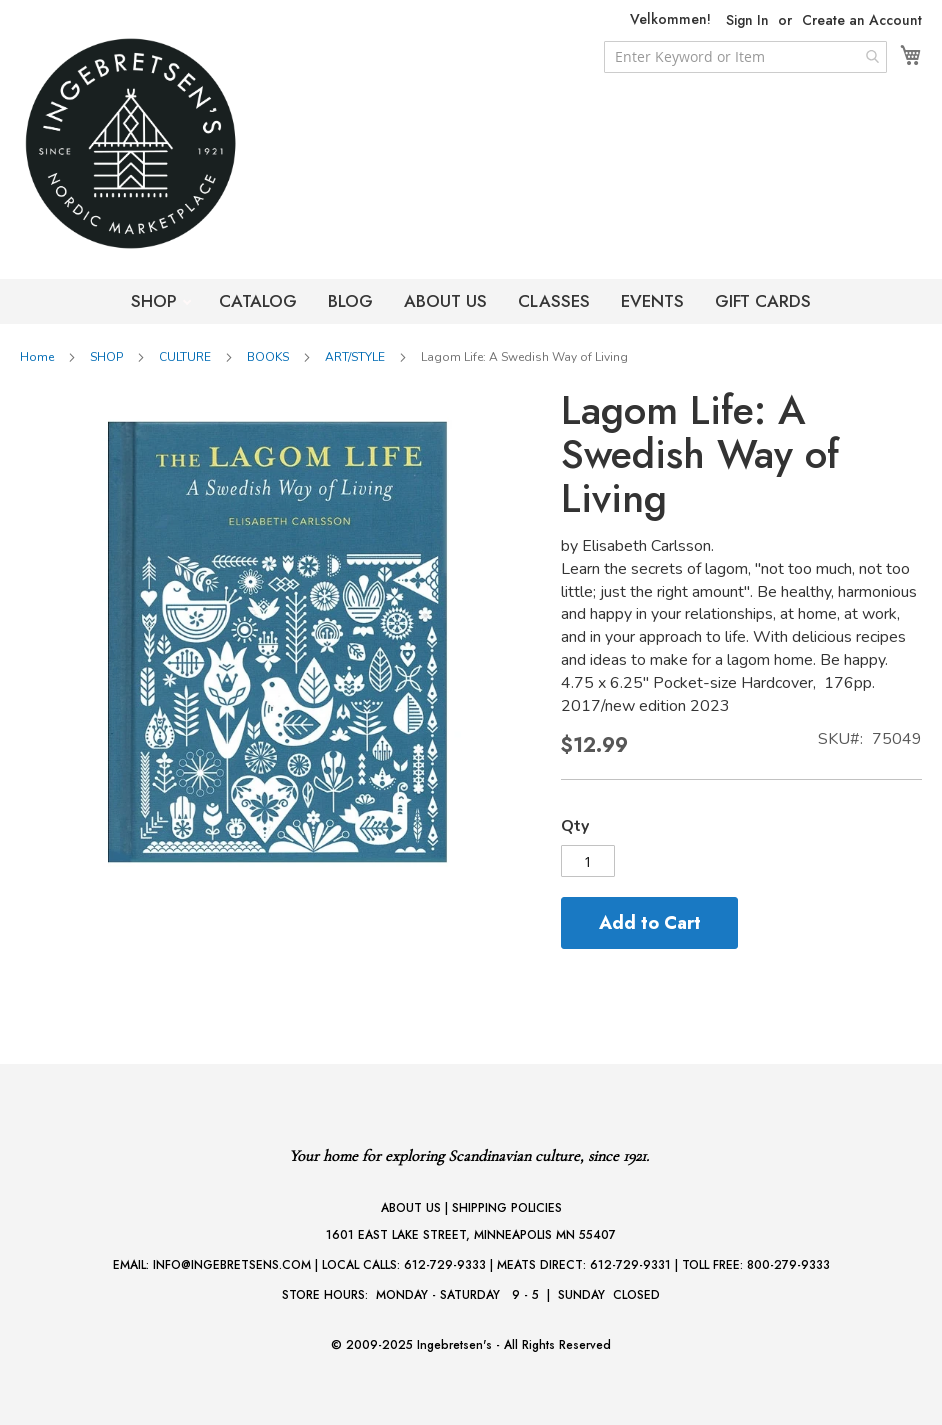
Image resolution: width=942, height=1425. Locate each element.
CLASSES (554, 301)
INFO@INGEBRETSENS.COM (232, 1265)
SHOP (156, 301)
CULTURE (185, 357)
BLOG (350, 301)
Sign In (747, 20)
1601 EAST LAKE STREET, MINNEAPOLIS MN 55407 (471, 1235)
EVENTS (652, 301)
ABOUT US (445, 301)
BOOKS (268, 357)
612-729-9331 (630, 1265)
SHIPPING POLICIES (507, 1208)
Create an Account (862, 20)
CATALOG (258, 301)
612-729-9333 (445, 1265)
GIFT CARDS (763, 301)
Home (37, 357)
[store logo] (170, 143)
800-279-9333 (788, 1265)
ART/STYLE (355, 357)
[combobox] (745, 57)
